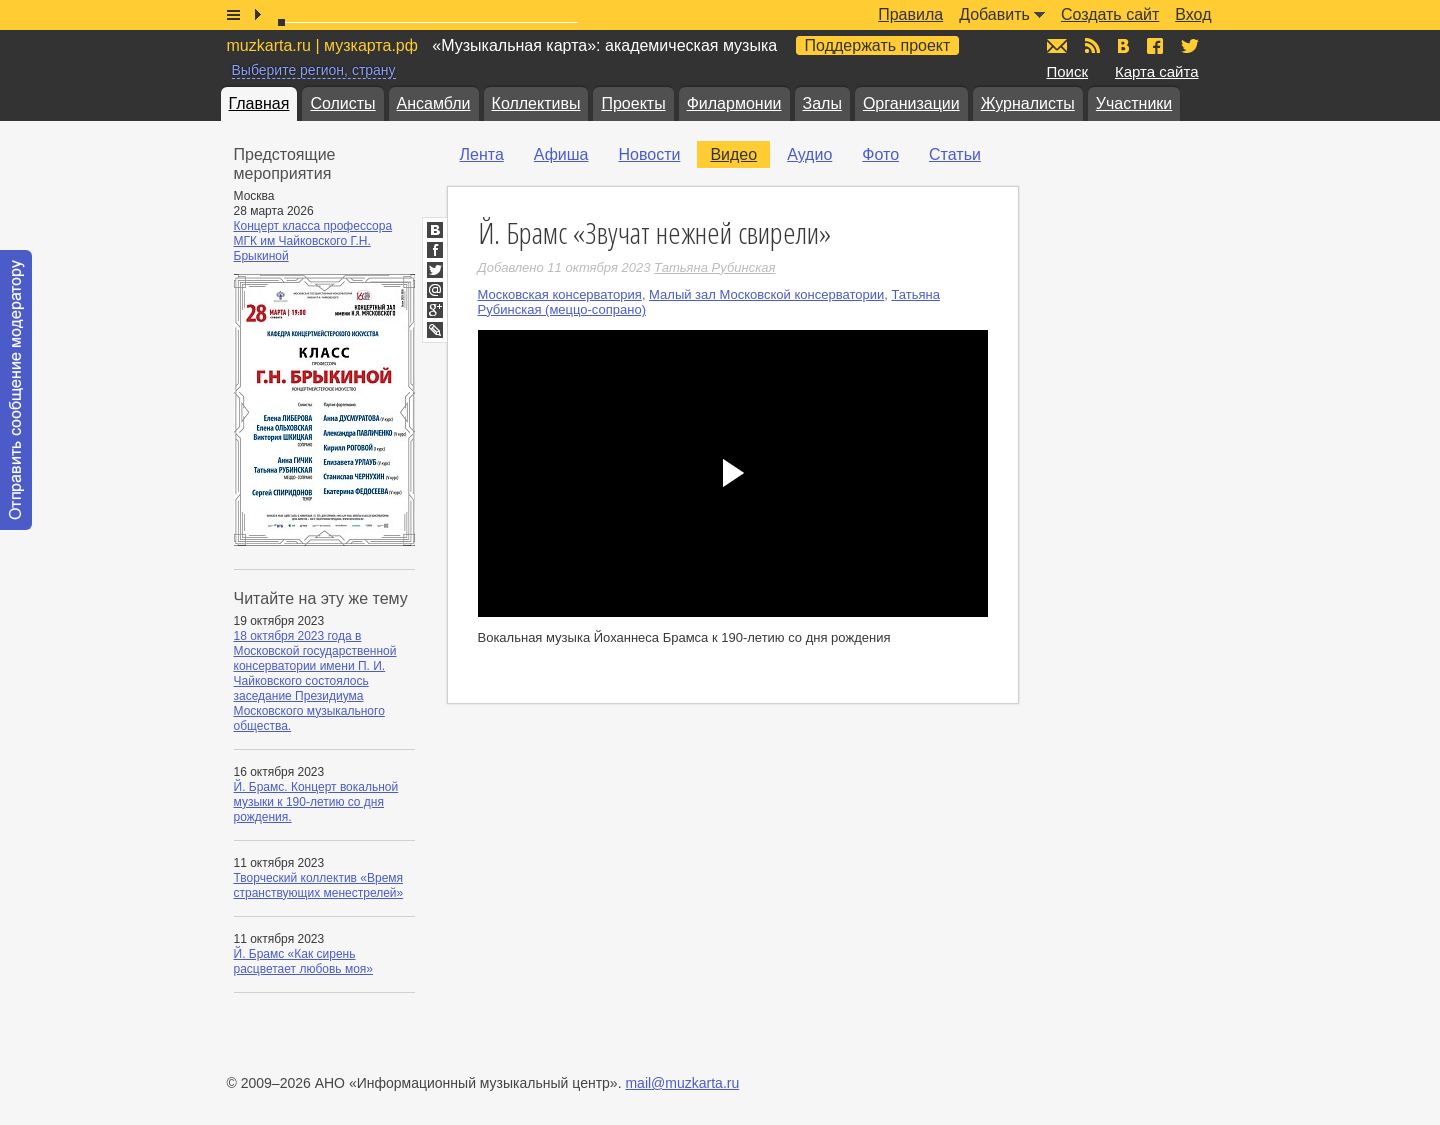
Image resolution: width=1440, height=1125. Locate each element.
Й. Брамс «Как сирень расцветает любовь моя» (303, 961)
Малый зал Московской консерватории (766, 294)
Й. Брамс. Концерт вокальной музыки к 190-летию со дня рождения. (316, 802)
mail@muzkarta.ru (682, 1083)
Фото (880, 154)
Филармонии (734, 103)
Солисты (342, 103)
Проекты (633, 103)
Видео (733, 154)
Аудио (809, 154)
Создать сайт (1110, 14)
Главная (259, 103)
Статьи (955, 154)
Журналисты (1028, 103)
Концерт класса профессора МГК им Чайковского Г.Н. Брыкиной (313, 241)
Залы (822, 103)
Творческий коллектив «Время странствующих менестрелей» (319, 885)
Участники (1134, 103)
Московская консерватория (560, 294)
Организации (911, 103)
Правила (910, 14)
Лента (482, 154)
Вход (1193, 14)
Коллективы (536, 103)
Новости (649, 154)
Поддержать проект (878, 45)
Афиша (561, 154)
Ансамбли (434, 103)
